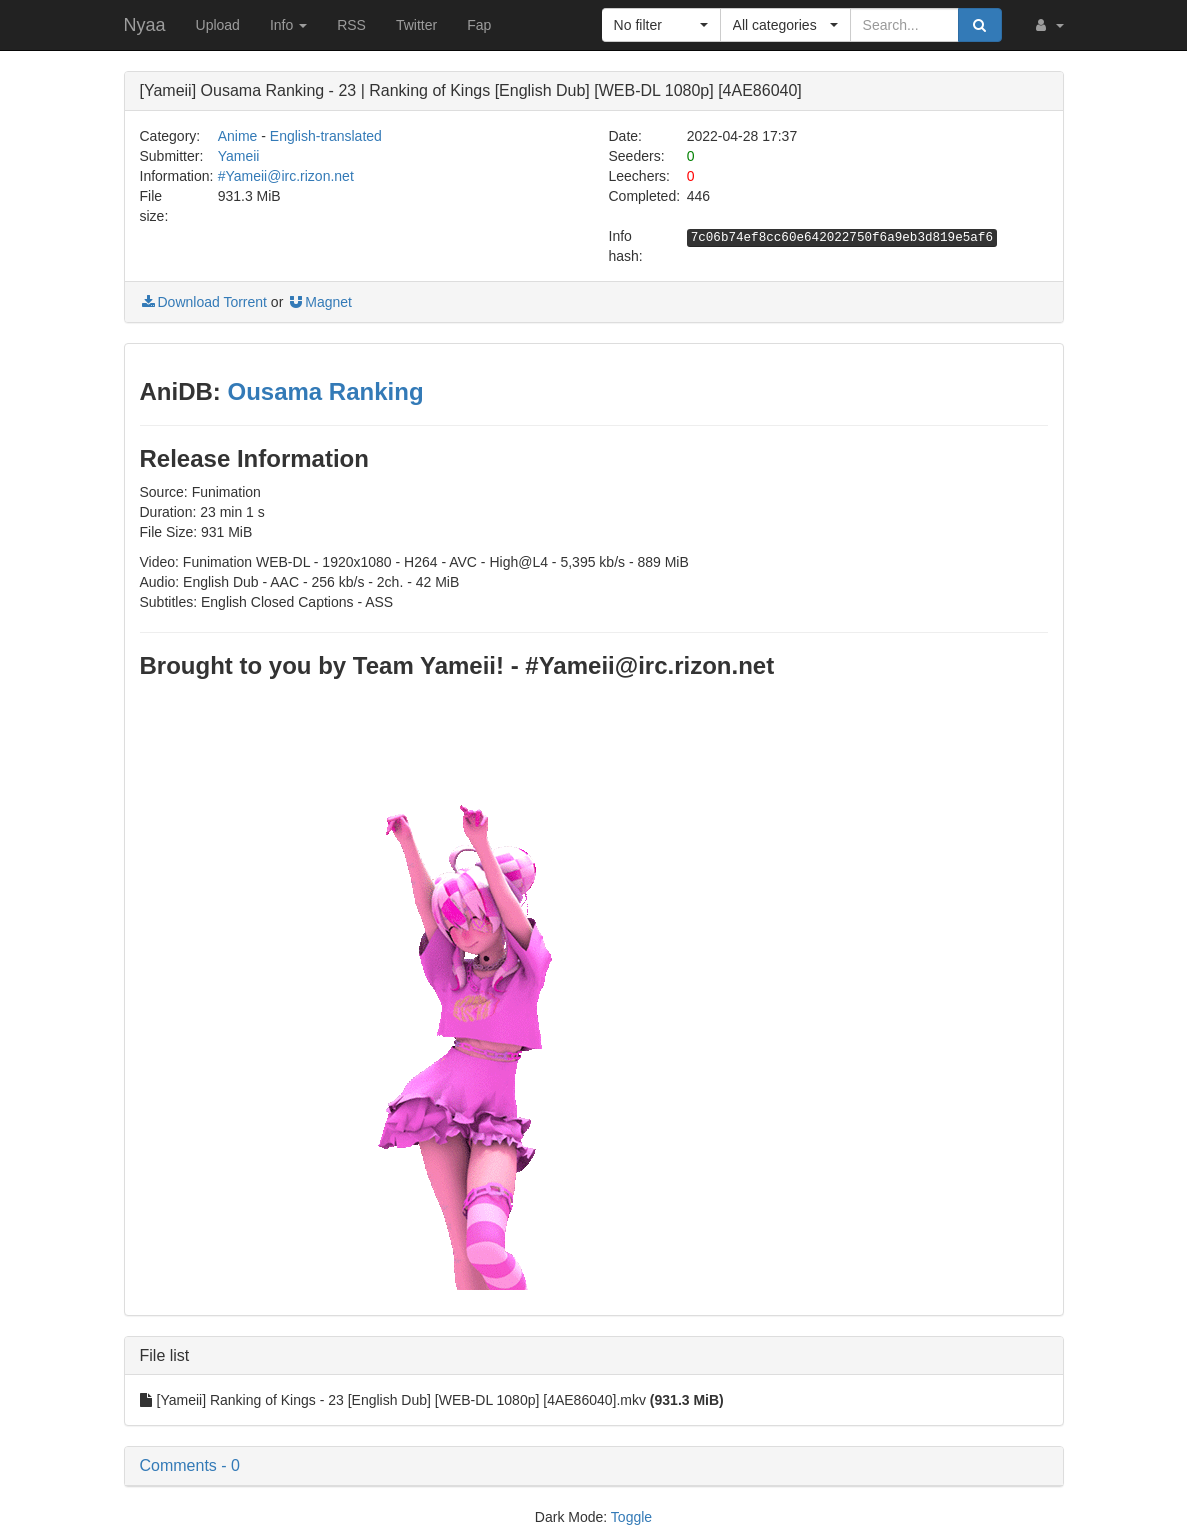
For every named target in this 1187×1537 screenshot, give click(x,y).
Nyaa (145, 25)
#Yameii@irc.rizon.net (286, 176)
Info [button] (288, 25)
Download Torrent (203, 302)
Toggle (631, 1517)
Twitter (416, 25)
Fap (479, 25)
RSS (351, 25)
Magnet (319, 302)
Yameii (239, 156)
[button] (1048, 25)
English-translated (326, 136)
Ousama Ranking (325, 391)
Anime (238, 136)
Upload (218, 25)
